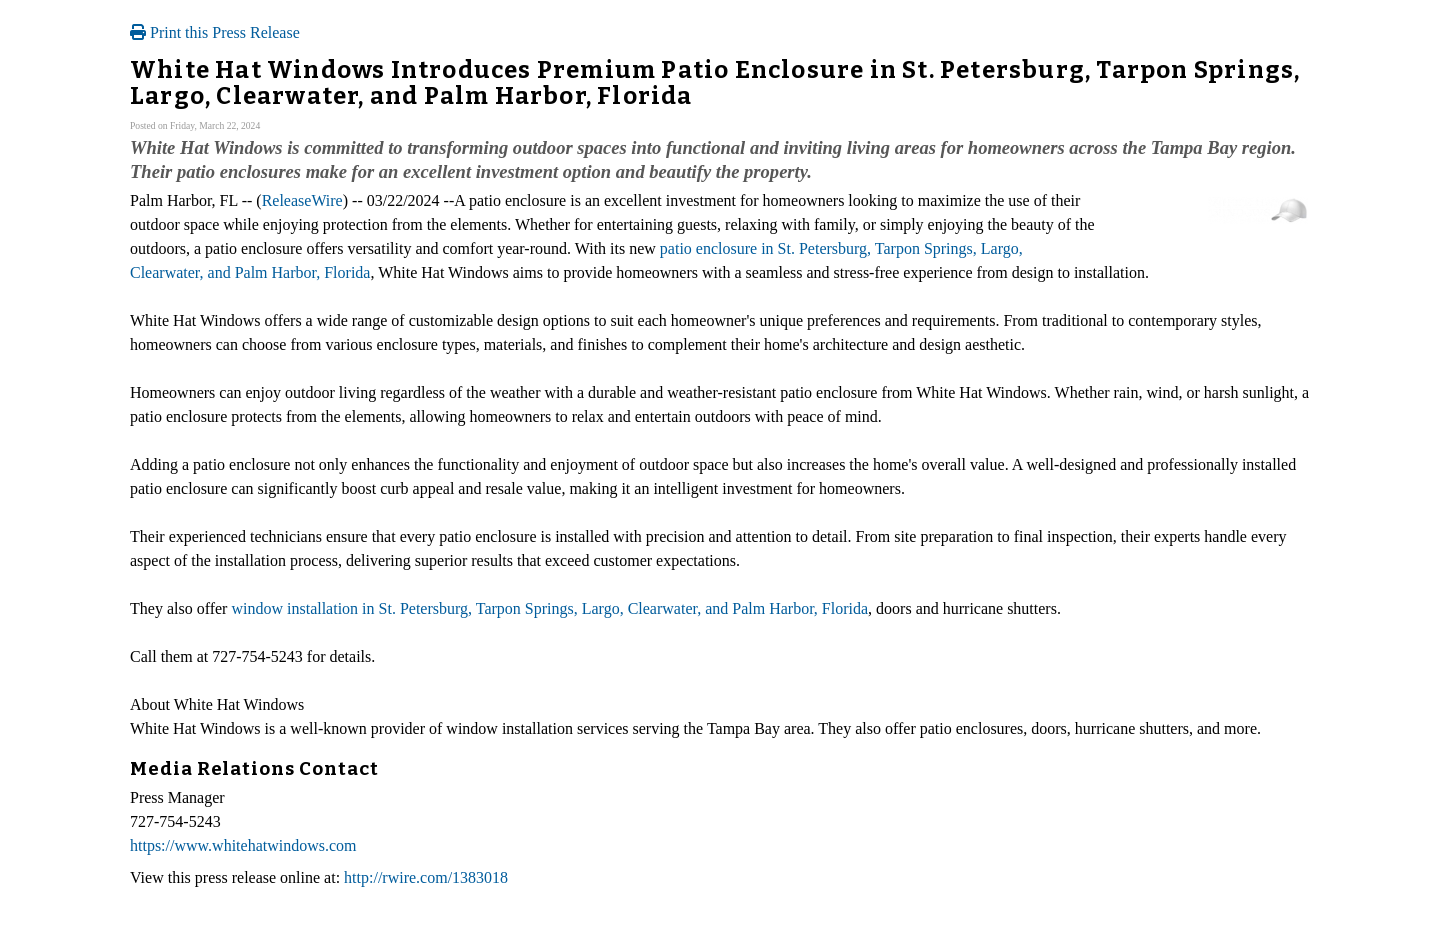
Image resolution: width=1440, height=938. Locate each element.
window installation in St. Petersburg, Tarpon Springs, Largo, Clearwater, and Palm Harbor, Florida (549, 608)
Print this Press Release (215, 32)
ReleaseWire (302, 200)
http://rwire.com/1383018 (426, 877)
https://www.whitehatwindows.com (243, 845)
